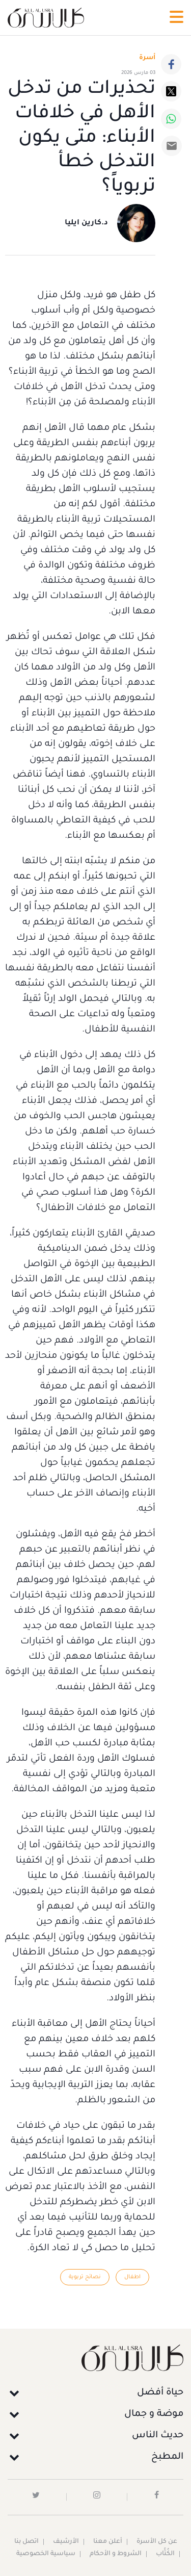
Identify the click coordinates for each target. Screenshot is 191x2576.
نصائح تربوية (85, 2277)
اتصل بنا (26, 2541)
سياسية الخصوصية (45, 2554)
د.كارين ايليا (86, 223)
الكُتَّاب (165, 2554)
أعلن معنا (107, 2541)
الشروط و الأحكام (116, 2554)
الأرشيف (66, 2541)
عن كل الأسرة (157, 2541)
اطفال (132, 2277)
